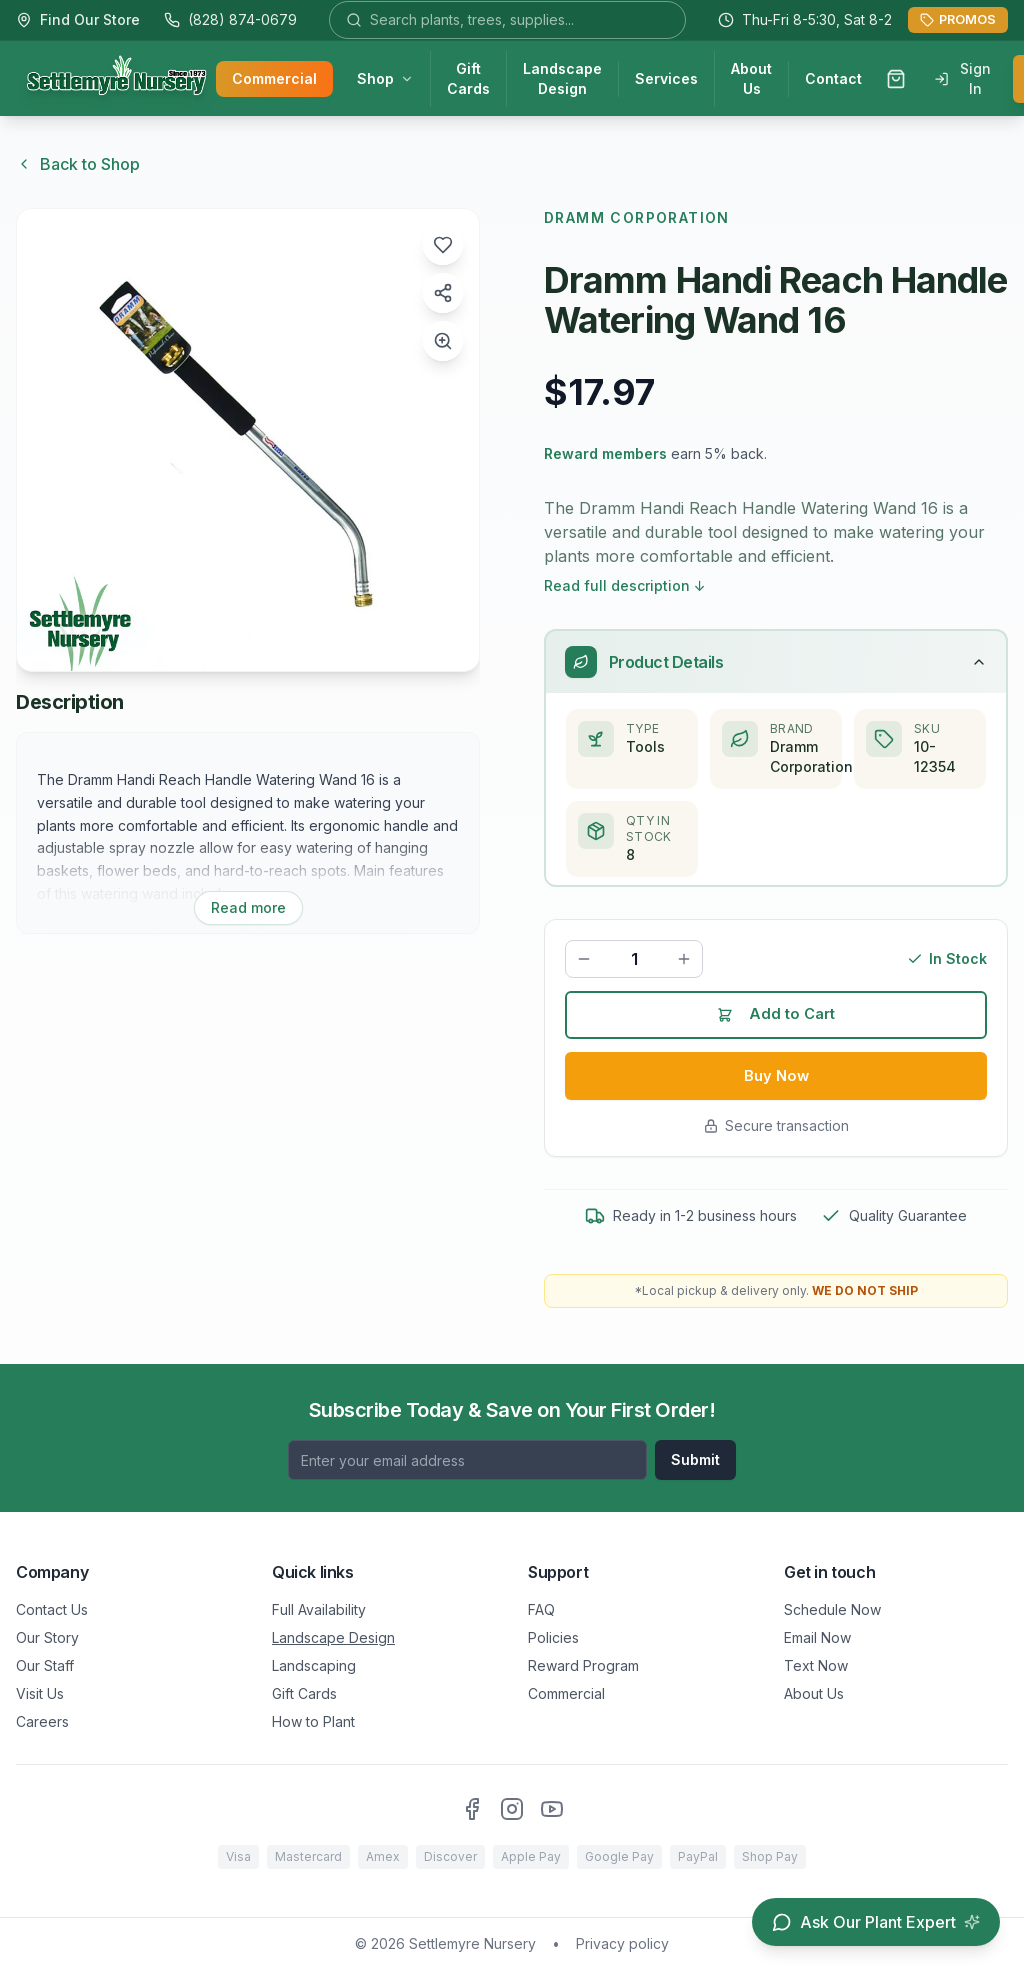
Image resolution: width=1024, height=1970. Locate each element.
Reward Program (583, 1665)
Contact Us (52, 1609)
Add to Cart (776, 1020)
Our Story (47, 1637)
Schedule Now (832, 1609)
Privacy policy (622, 1943)
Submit (695, 1459)
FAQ (541, 1609)
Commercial (274, 80)
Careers (42, 1721)
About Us (751, 80)
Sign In (962, 80)
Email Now (817, 1637)
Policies (553, 1637)
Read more (248, 907)
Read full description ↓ (625, 585)
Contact (833, 80)
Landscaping (314, 1665)
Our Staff (45, 1665)
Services (666, 80)
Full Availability (319, 1609)
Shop (385, 80)
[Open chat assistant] (876, 1922)
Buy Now (776, 1084)
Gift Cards (468, 80)
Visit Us (40, 1693)
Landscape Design (562, 80)
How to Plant (313, 1721)
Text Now (816, 1665)
